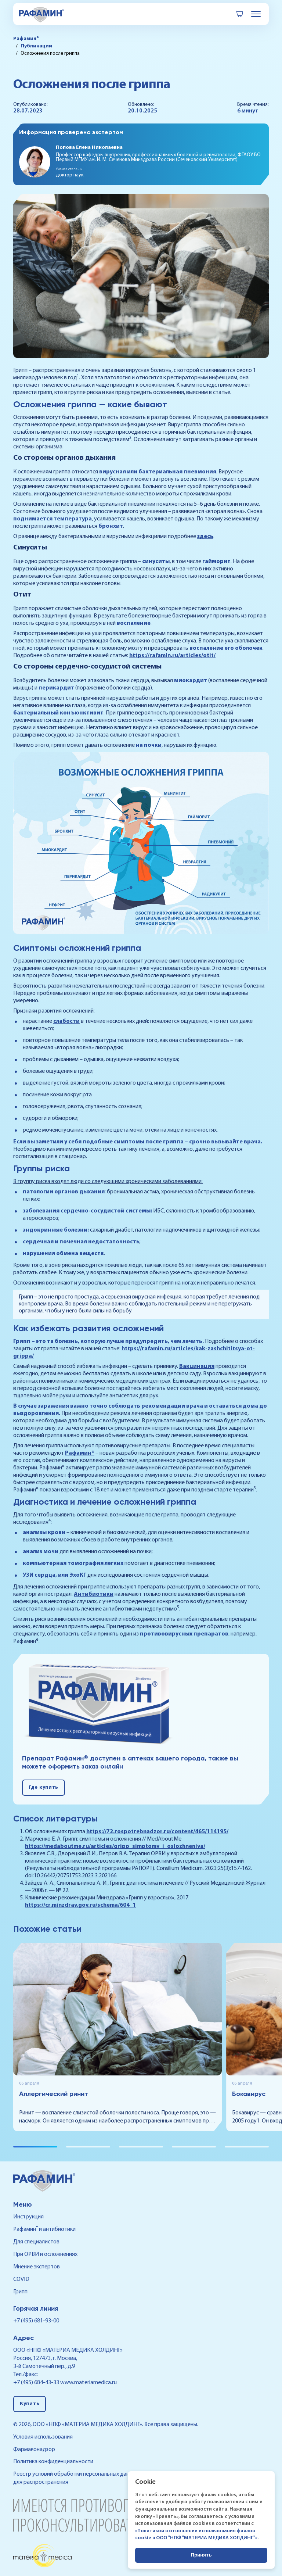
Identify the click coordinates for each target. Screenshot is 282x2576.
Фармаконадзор (34, 2450)
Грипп (20, 2292)
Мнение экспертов (36, 2267)
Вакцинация (196, 1366)
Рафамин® (79, 1453)
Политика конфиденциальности (53, 2462)
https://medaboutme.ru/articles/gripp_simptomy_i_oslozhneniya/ (115, 1846)
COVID (21, 2279)
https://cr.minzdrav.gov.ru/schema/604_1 (80, 1905)
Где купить (43, 1787)
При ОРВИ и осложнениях (45, 2254)
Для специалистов (36, 2242)
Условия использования (43, 2437)
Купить (29, 2404)
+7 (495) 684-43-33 (36, 2383)
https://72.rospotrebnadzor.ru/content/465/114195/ (157, 1832)
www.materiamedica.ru (88, 2383)
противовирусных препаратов (184, 1634)
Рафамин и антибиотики (44, 2229)
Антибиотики (93, 1594)
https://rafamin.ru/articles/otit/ (172, 656)
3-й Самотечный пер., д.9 (44, 2366)
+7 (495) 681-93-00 (36, 2321)
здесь (205, 537)
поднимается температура (52, 519)
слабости (66, 1021)
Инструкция (28, 2217)
